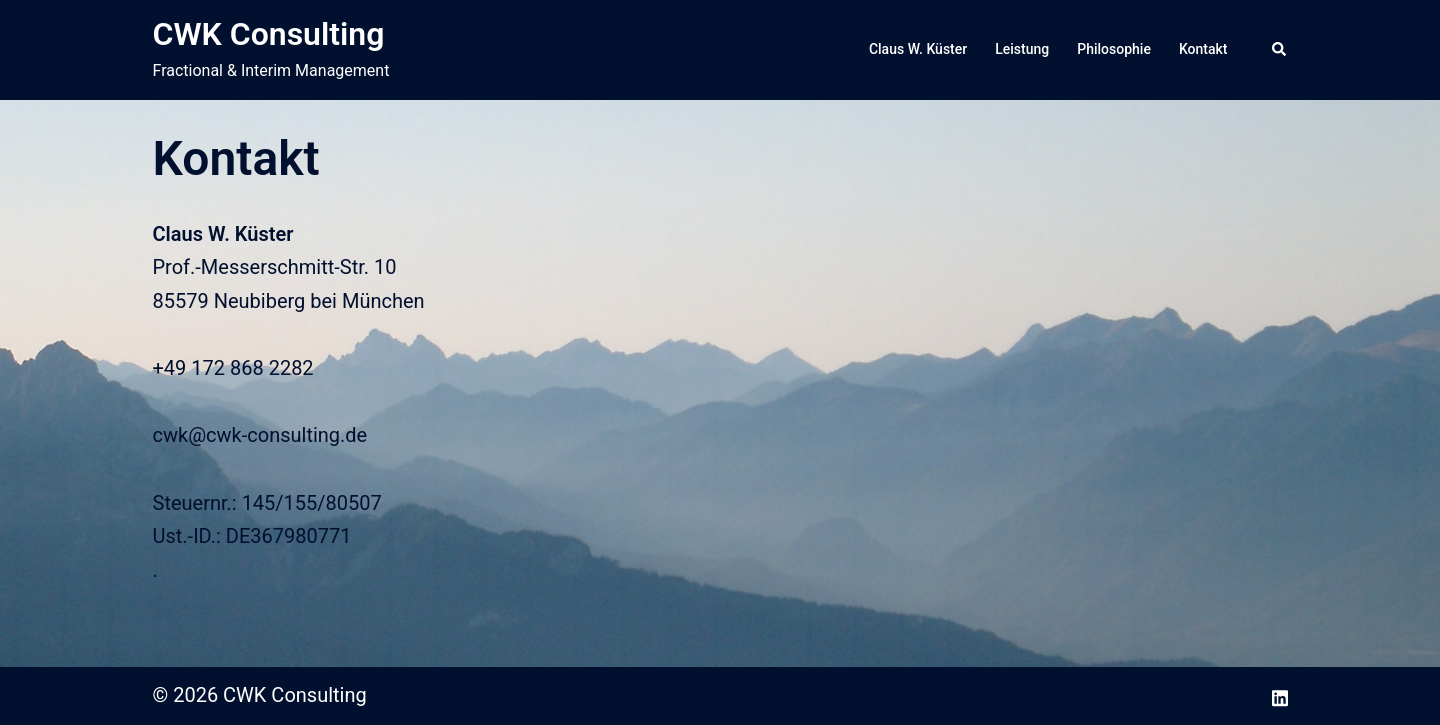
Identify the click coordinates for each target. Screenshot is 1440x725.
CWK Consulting (269, 34)
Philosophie (1114, 49)
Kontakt (1203, 49)
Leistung (1022, 49)
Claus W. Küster (918, 49)
